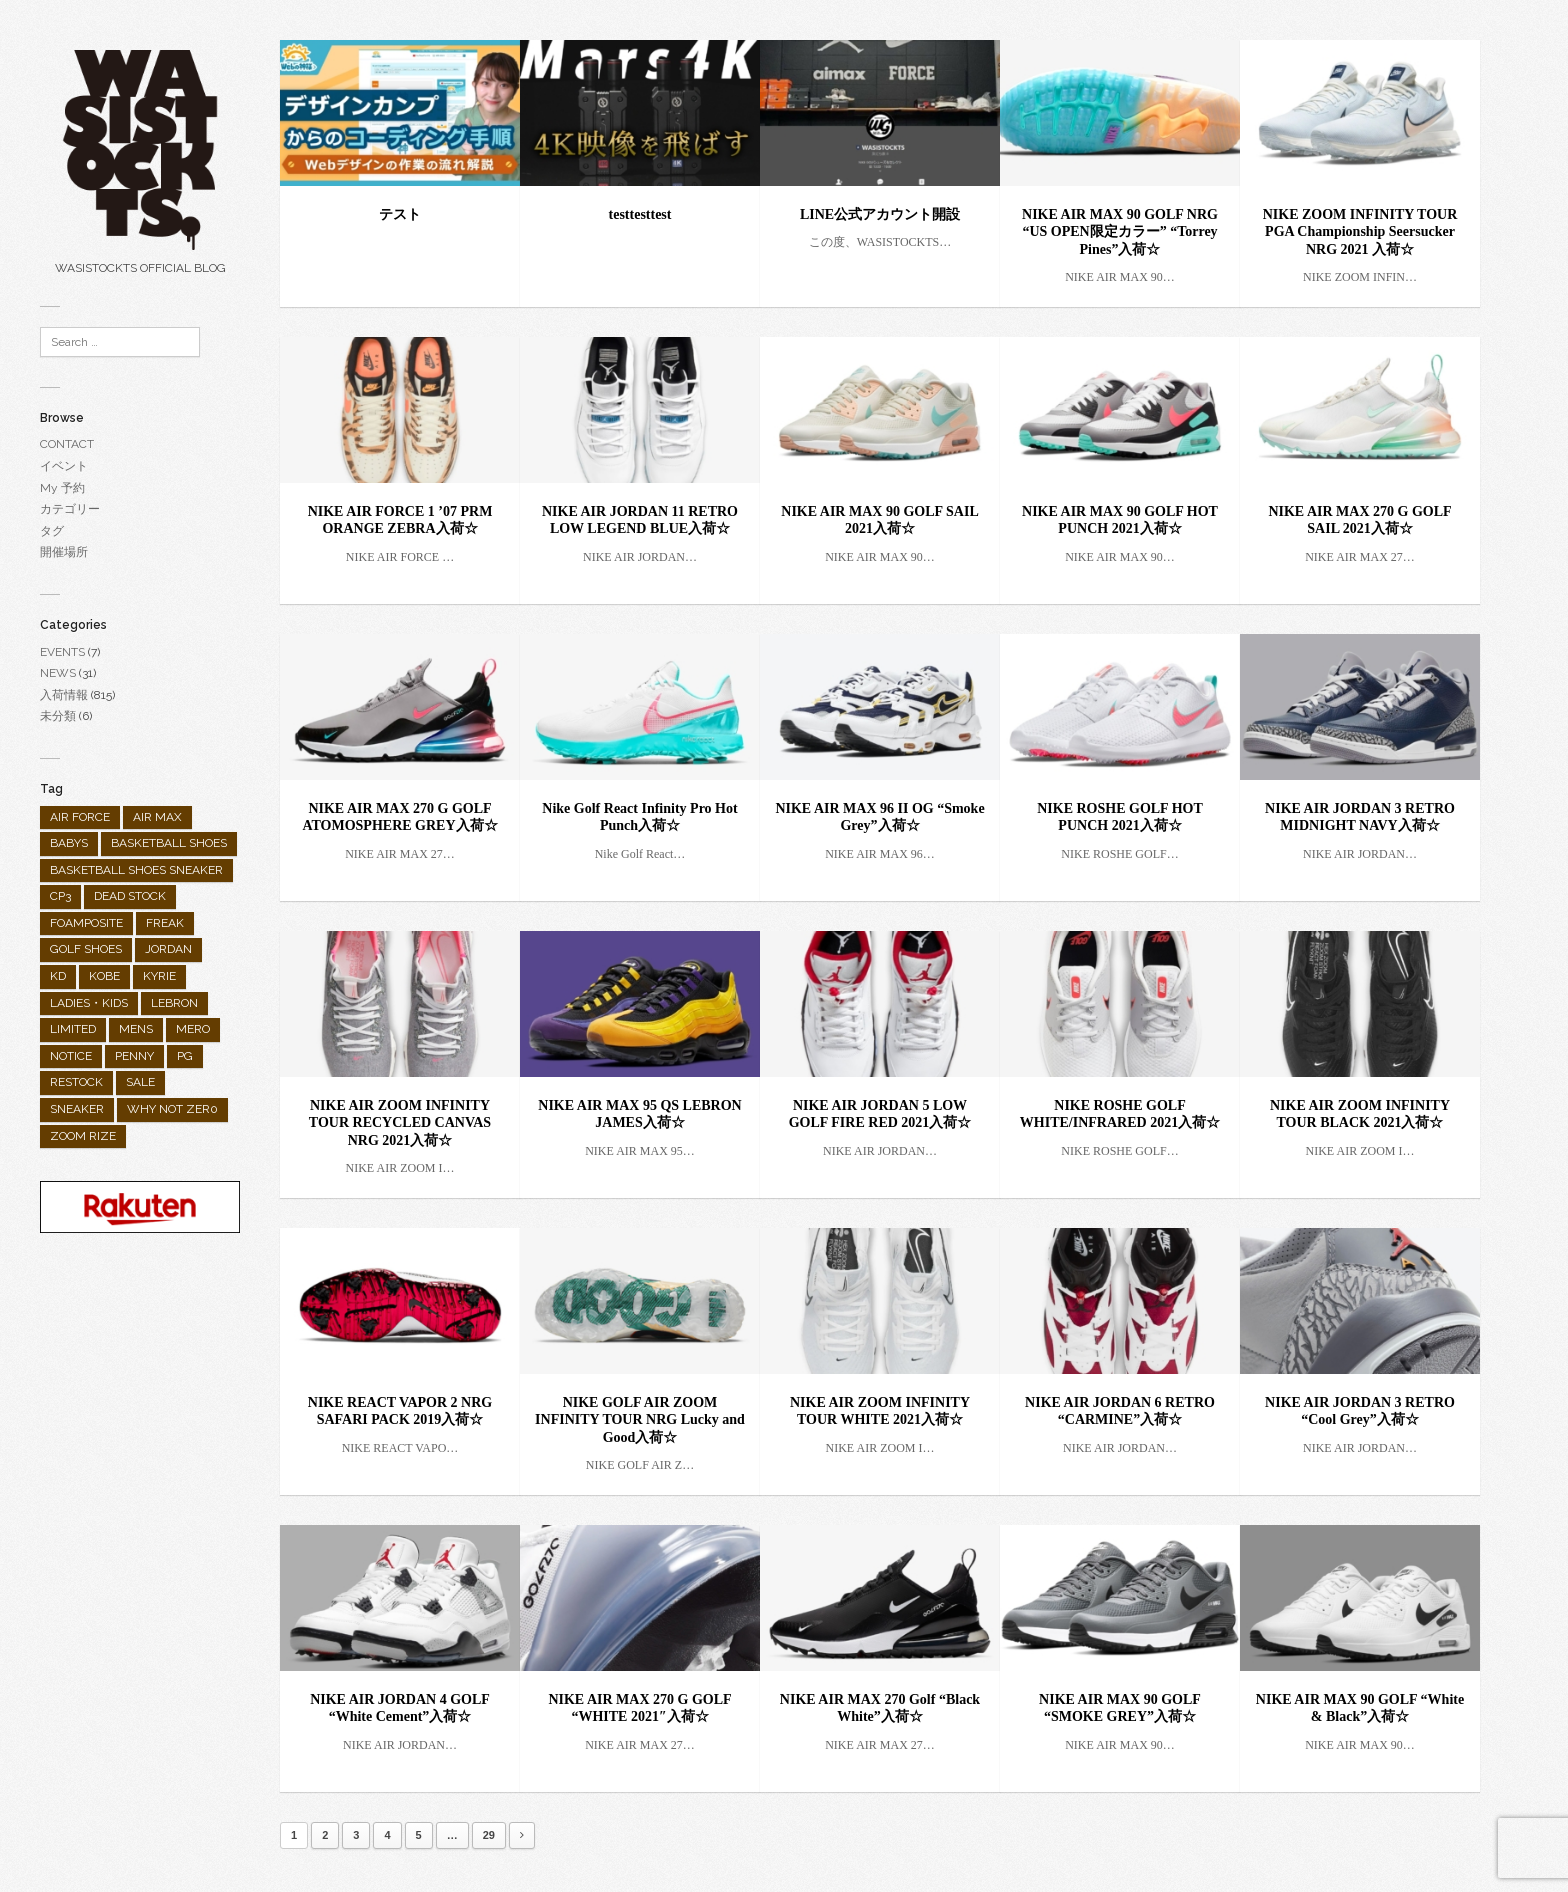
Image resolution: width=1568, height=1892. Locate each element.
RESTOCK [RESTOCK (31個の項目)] (76, 1082)
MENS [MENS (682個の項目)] (136, 1029)
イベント (64, 466)
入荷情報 (64, 695)
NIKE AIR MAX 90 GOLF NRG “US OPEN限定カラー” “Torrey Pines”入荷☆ (1120, 232)
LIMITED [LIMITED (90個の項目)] (73, 1029)
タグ (52, 531)
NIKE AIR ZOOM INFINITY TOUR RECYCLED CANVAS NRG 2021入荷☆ (400, 1123)
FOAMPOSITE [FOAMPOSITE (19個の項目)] (86, 923)
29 (489, 1835)
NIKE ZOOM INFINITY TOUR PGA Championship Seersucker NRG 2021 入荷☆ (1360, 232)
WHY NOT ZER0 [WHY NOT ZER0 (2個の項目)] (172, 1109)
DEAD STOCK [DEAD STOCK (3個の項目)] (130, 896)
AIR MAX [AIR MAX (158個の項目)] (157, 817)
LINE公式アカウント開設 (880, 214)
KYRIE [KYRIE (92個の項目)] (159, 976)
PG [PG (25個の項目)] (185, 1056)
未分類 (58, 716)
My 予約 (62, 488)
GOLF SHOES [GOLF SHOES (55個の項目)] (86, 949)
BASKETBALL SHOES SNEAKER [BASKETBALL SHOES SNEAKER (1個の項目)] (136, 870)
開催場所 (64, 552)
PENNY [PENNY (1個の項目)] (134, 1056)
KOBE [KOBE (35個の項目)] (104, 976)
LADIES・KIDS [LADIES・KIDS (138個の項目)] (89, 1003)
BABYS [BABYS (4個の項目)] (69, 843)
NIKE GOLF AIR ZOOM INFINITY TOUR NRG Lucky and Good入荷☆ (640, 1420)
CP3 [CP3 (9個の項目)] (60, 896)
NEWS (58, 673)
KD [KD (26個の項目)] (58, 976)
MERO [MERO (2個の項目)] (193, 1029)
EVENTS (62, 652)
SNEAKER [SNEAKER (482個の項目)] (77, 1109)
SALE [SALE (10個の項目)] (140, 1082)
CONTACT (67, 444)
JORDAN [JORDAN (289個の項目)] (168, 949)
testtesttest (640, 214)
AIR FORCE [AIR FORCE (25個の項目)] (80, 817)
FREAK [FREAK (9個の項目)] (165, 923)
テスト (400, 214)
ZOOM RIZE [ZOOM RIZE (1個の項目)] (83, 1136)
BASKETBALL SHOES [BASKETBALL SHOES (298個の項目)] (169, 843)
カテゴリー (70, 509)
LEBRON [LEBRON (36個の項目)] (174, 1003)
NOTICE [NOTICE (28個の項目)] (71, 1056)
